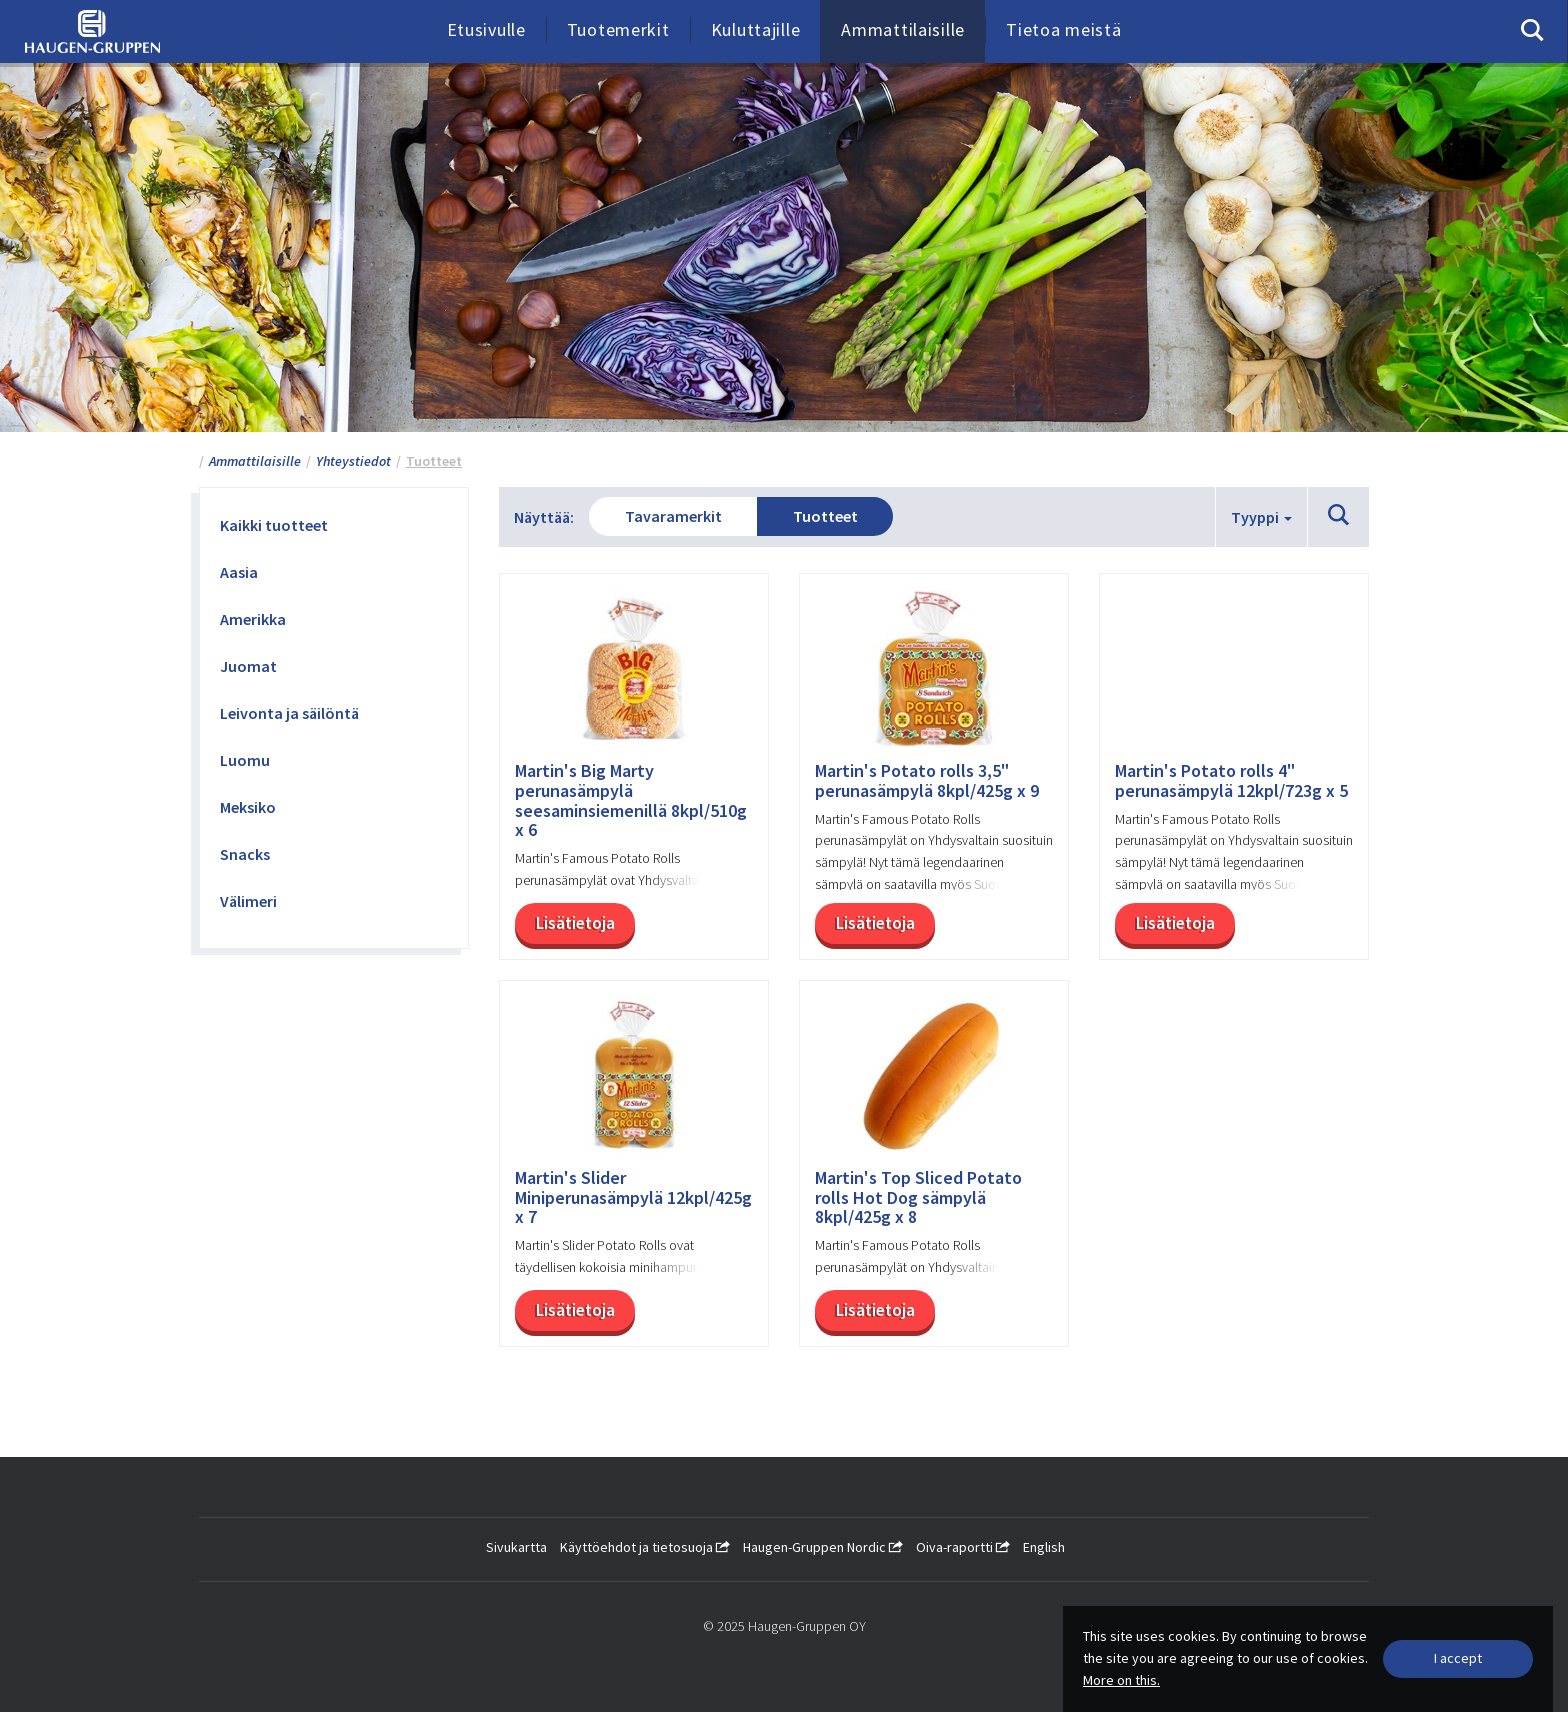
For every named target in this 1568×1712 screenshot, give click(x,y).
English (1044, 1547)
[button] (1338, 516)
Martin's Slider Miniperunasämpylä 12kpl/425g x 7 (633, 1197)
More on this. (1121, 1680)
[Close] (1458, 1659)
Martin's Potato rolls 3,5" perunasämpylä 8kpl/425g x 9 (927, 781)
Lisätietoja (575, 923)
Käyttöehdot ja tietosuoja (645, 1547)
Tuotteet (825, 516)
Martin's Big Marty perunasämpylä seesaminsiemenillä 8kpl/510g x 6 (631, 800)
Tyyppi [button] (1261, 517)
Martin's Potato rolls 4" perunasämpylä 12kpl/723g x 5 (1231, 781)
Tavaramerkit (673, 516)
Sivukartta (516, 1547)
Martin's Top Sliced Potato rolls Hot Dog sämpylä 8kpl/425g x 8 (918, 1197)
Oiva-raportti (963, 1547)
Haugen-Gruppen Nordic (823, 1547)
